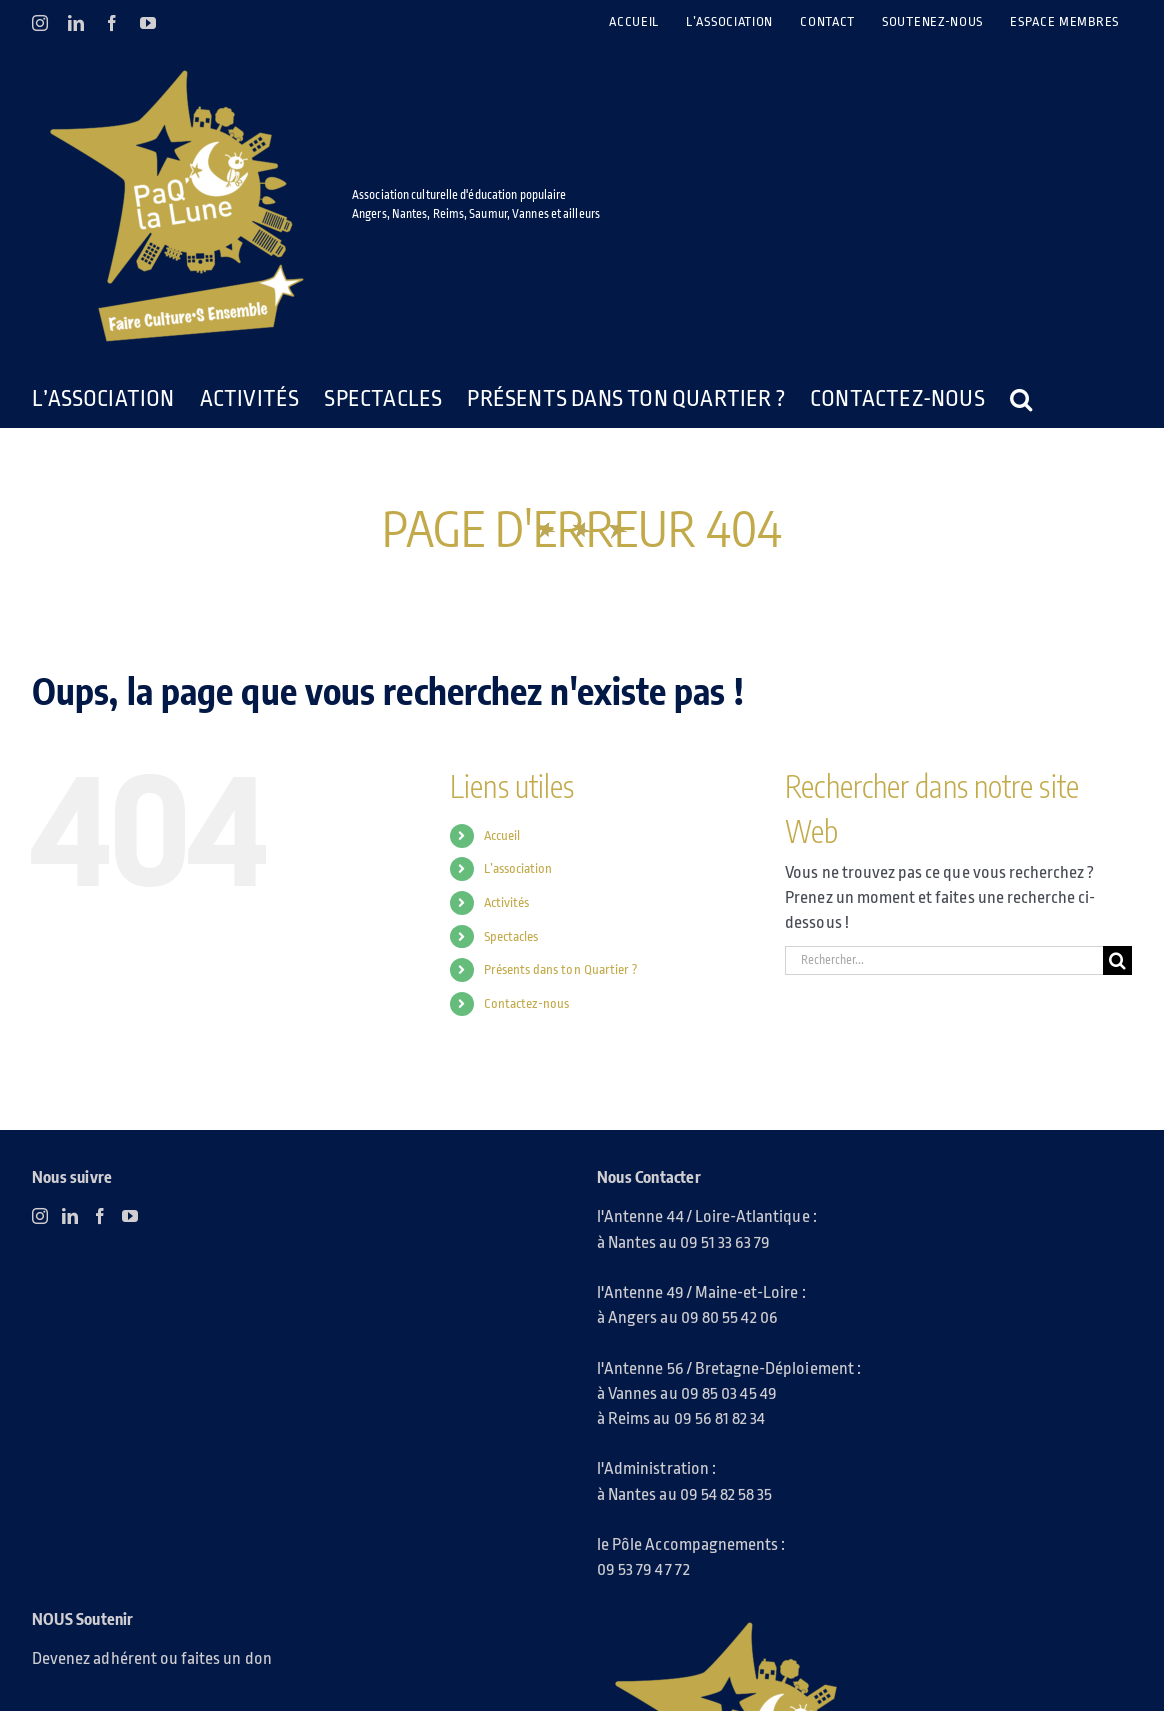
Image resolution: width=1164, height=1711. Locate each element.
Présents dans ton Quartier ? (561, 969)
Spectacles (511, 936)
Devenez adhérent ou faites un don (152, 1658)
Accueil (502, 835)
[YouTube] (130, 1216)
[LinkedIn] (70, 1216)
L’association (518, 868)
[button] (1021, 399)
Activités (506, 902)
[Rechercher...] (944, 960)
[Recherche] (1117, 960)
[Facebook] (100, 1216)
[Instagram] (40, 1216)
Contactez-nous (527, 1003)
